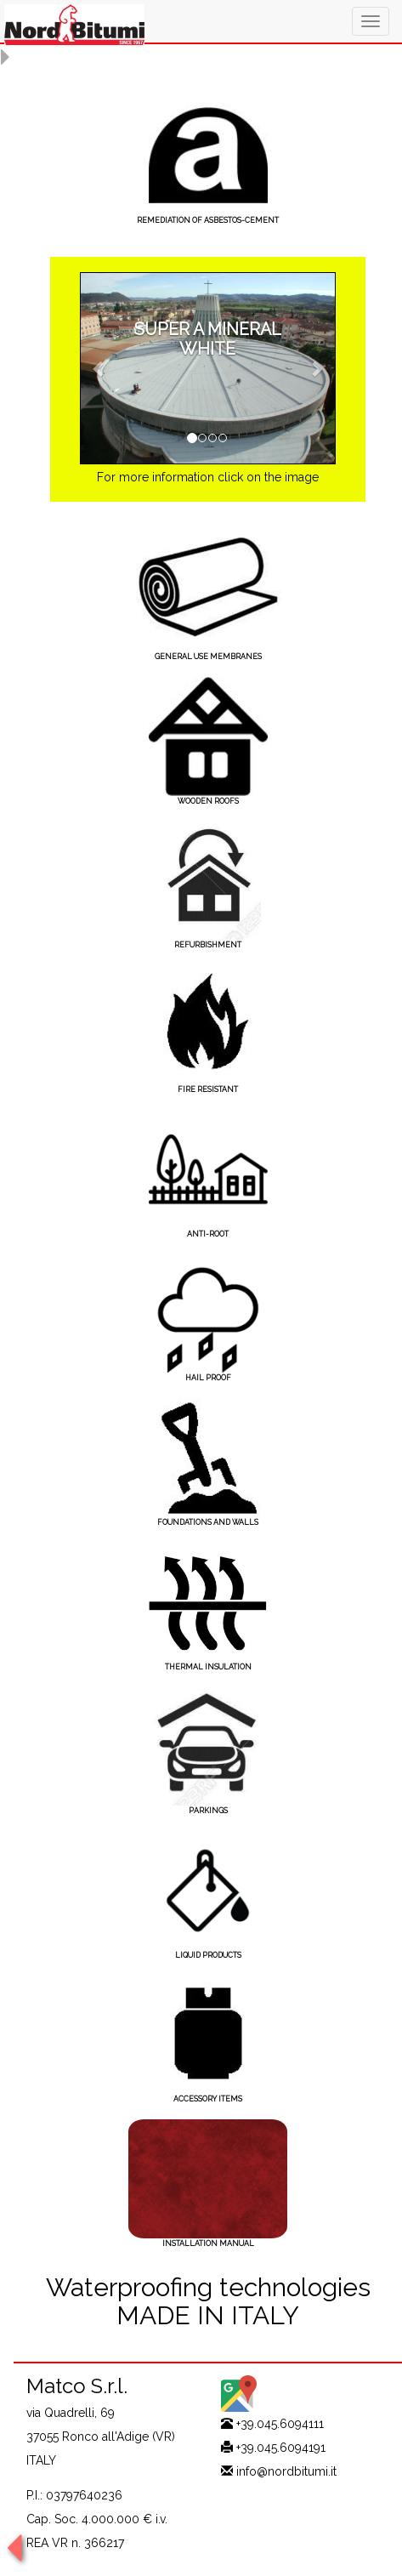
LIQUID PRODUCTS (208, 1955)
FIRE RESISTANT (208, 1089)
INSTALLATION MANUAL (208, 2243)
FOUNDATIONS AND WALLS (207, 1522)
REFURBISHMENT (207, 945)
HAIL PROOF (208, 1377)
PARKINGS (208, 1810)
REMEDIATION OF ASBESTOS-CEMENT (208, 220)
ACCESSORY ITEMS (207, 2099)
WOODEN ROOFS (208, 801)
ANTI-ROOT (208, 1234)
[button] (99, 368)
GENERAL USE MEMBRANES (208, 656)
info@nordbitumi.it (286, 2471)
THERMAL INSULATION (208, 1667)
